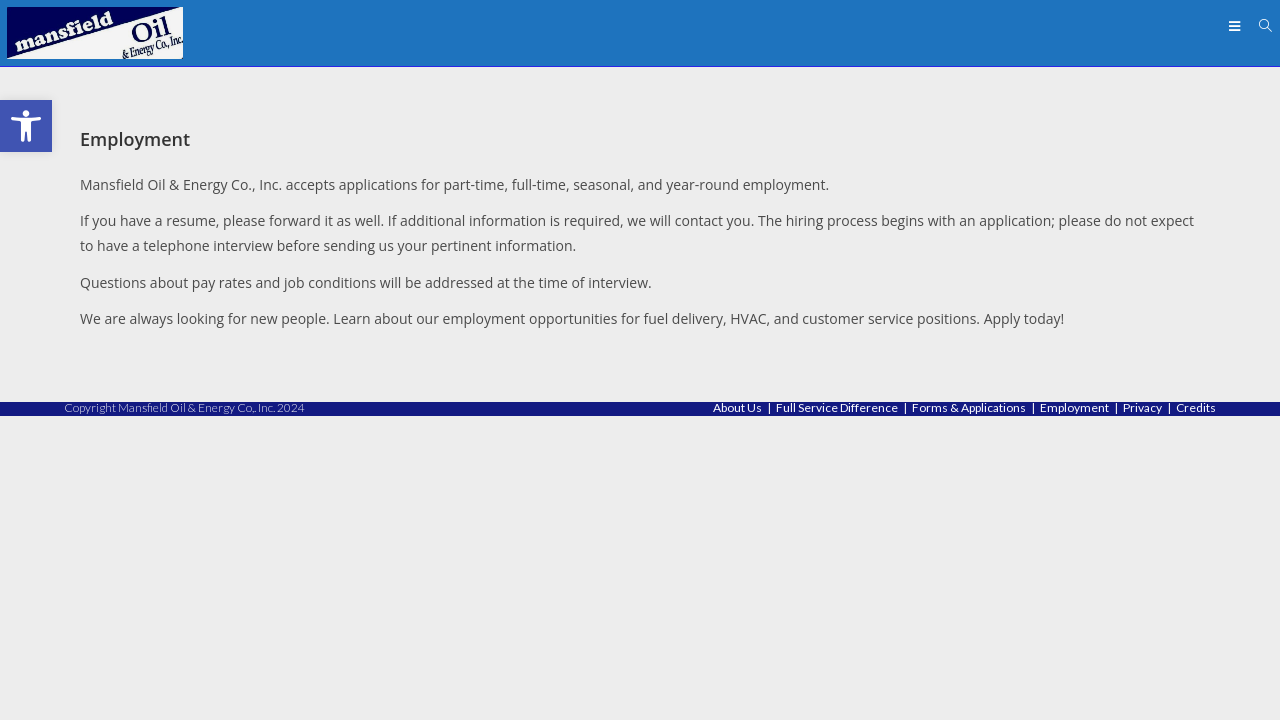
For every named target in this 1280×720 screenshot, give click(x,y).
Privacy (1142, 711)
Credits (1196, 711)
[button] (26, 126)
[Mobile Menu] (1237, 26)
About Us (737, 711)
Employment (1074, 711)
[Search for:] (1258, 26)
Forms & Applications (969, 711)
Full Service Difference (837, 711)
